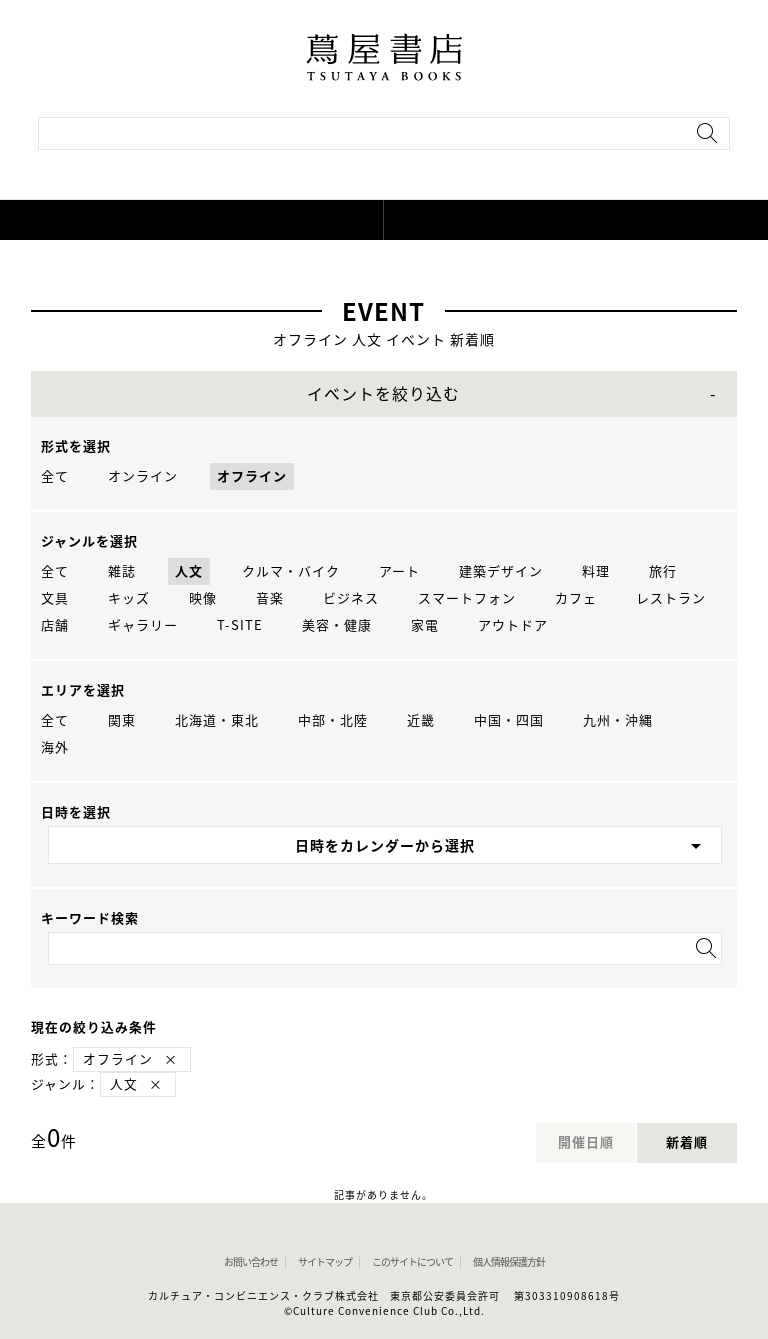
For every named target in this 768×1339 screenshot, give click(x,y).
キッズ (129, 598)
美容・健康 (337, 625)
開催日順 (586, 1142)
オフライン (252, 476)
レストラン (671, 598)
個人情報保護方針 (509, 1262)
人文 (189, 571)
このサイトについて (412, 1262)
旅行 (663, 571)
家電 (425, 625)
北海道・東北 (217, 720)
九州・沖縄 (618, 720)
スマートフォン (467, 598)
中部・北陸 (333, 720)
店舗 (55, 625)
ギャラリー (143, 625)
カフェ (576, 598)
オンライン (143, 476)
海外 (55, 747)
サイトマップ (325, 1262)
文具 (55, 598)
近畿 (421, 720)
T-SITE (240, 625)
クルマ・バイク (291, 571)
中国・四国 (509, 720)
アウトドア (513, 625)
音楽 (270, 598)
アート (399, 571)
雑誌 (122, 571)
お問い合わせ (251, 1262)
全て (55, 476)
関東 (122, 720)
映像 (203, 598)
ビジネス (351, 598)
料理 (596, 571)
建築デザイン (501, 571)
